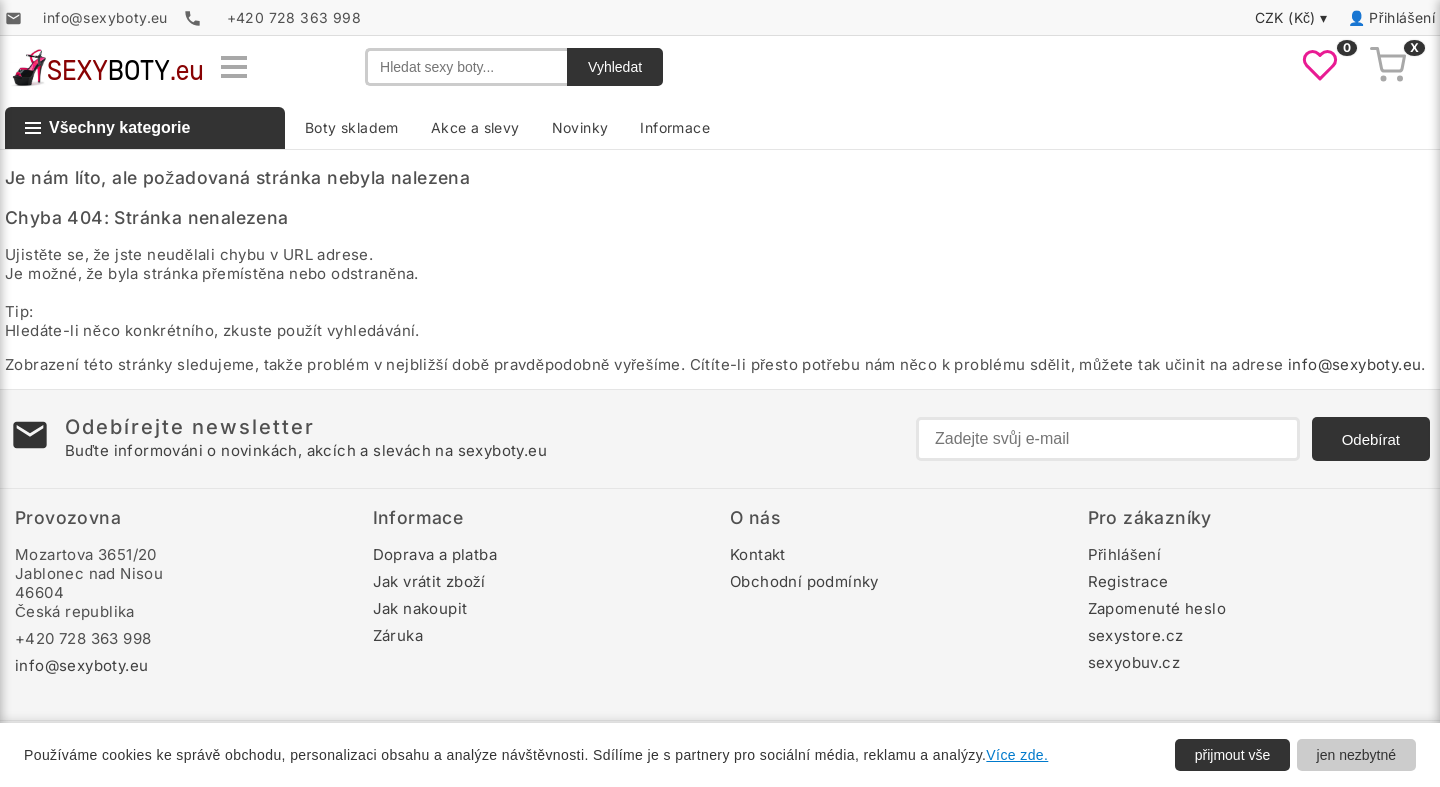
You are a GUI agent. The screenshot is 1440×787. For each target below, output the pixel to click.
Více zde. (1017, 755)
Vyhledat (615, 67)
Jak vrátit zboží (429, 581)
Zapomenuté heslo (1157, 608)
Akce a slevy (475, 127)
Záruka (398, 635)
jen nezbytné (1356, 755)
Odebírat (1371, 439)
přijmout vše (1232, 755)
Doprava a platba (435, 554)
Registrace (1128, 581)
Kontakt (758, 554)
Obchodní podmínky (804, 581)
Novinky (580, 127)
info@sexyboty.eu (1354, 364)
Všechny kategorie (107, 127)
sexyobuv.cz (1134, 662)
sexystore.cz (1136, 635)
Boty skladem (352, 127)
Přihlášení (1402, 17)
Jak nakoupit (420, 608)
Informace (675, 127)
